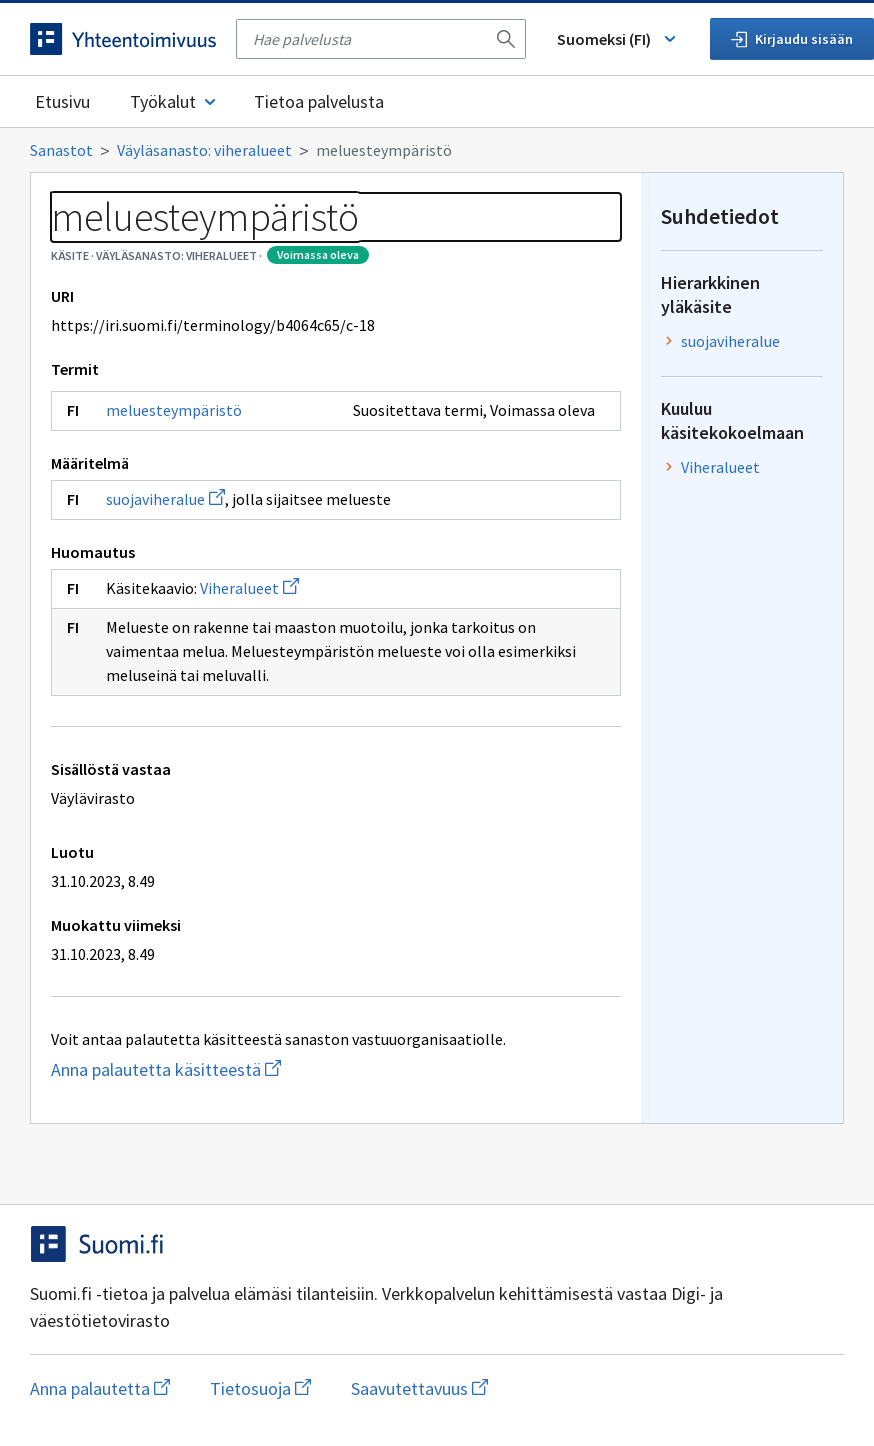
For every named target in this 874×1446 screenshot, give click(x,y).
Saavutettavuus (419, 1388)
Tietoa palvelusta (319, 101)
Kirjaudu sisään (792, 39)
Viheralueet (249, 588)
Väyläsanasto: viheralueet (204, 150)
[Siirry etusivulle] (123, 39)
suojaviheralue (165, 499)
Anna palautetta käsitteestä (222, 1069)
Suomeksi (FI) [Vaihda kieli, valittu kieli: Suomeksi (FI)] (618, 39)
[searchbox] (369, 39)
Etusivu (62, 101)
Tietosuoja (260, 1388)
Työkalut (174, 101)
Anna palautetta (100, 1388)
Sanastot (61, 150)
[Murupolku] (437, 150)
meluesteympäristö (174, 410)
